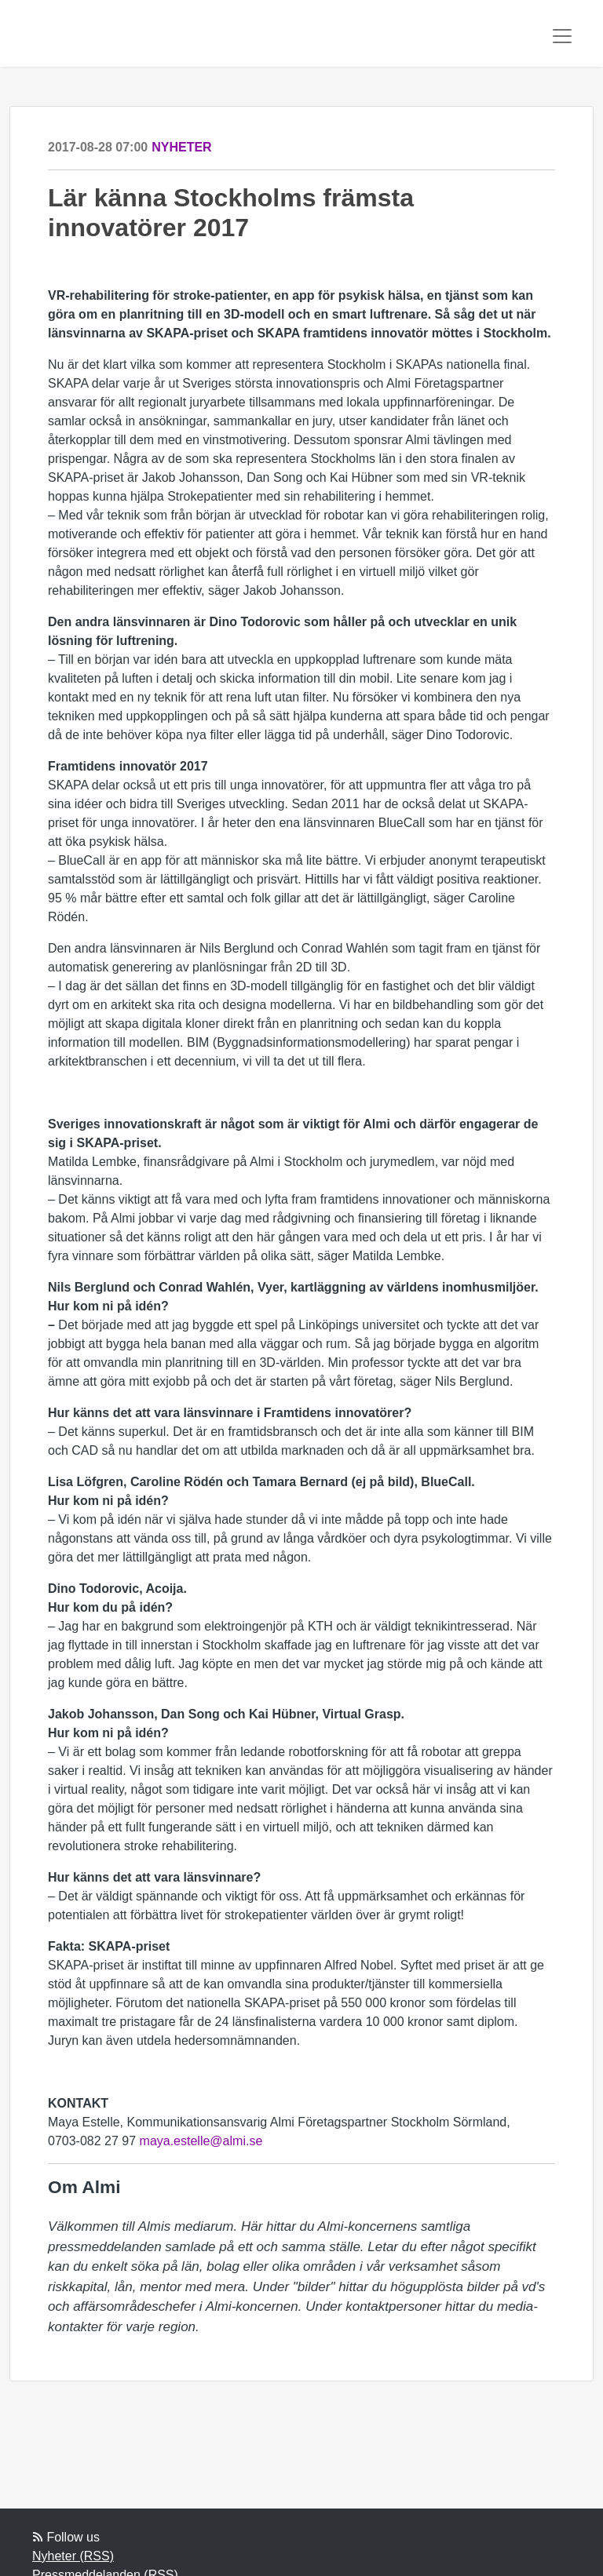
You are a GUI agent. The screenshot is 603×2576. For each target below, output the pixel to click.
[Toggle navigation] (562, 36)
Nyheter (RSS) (73, 2556)
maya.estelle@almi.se (201, 2141)
